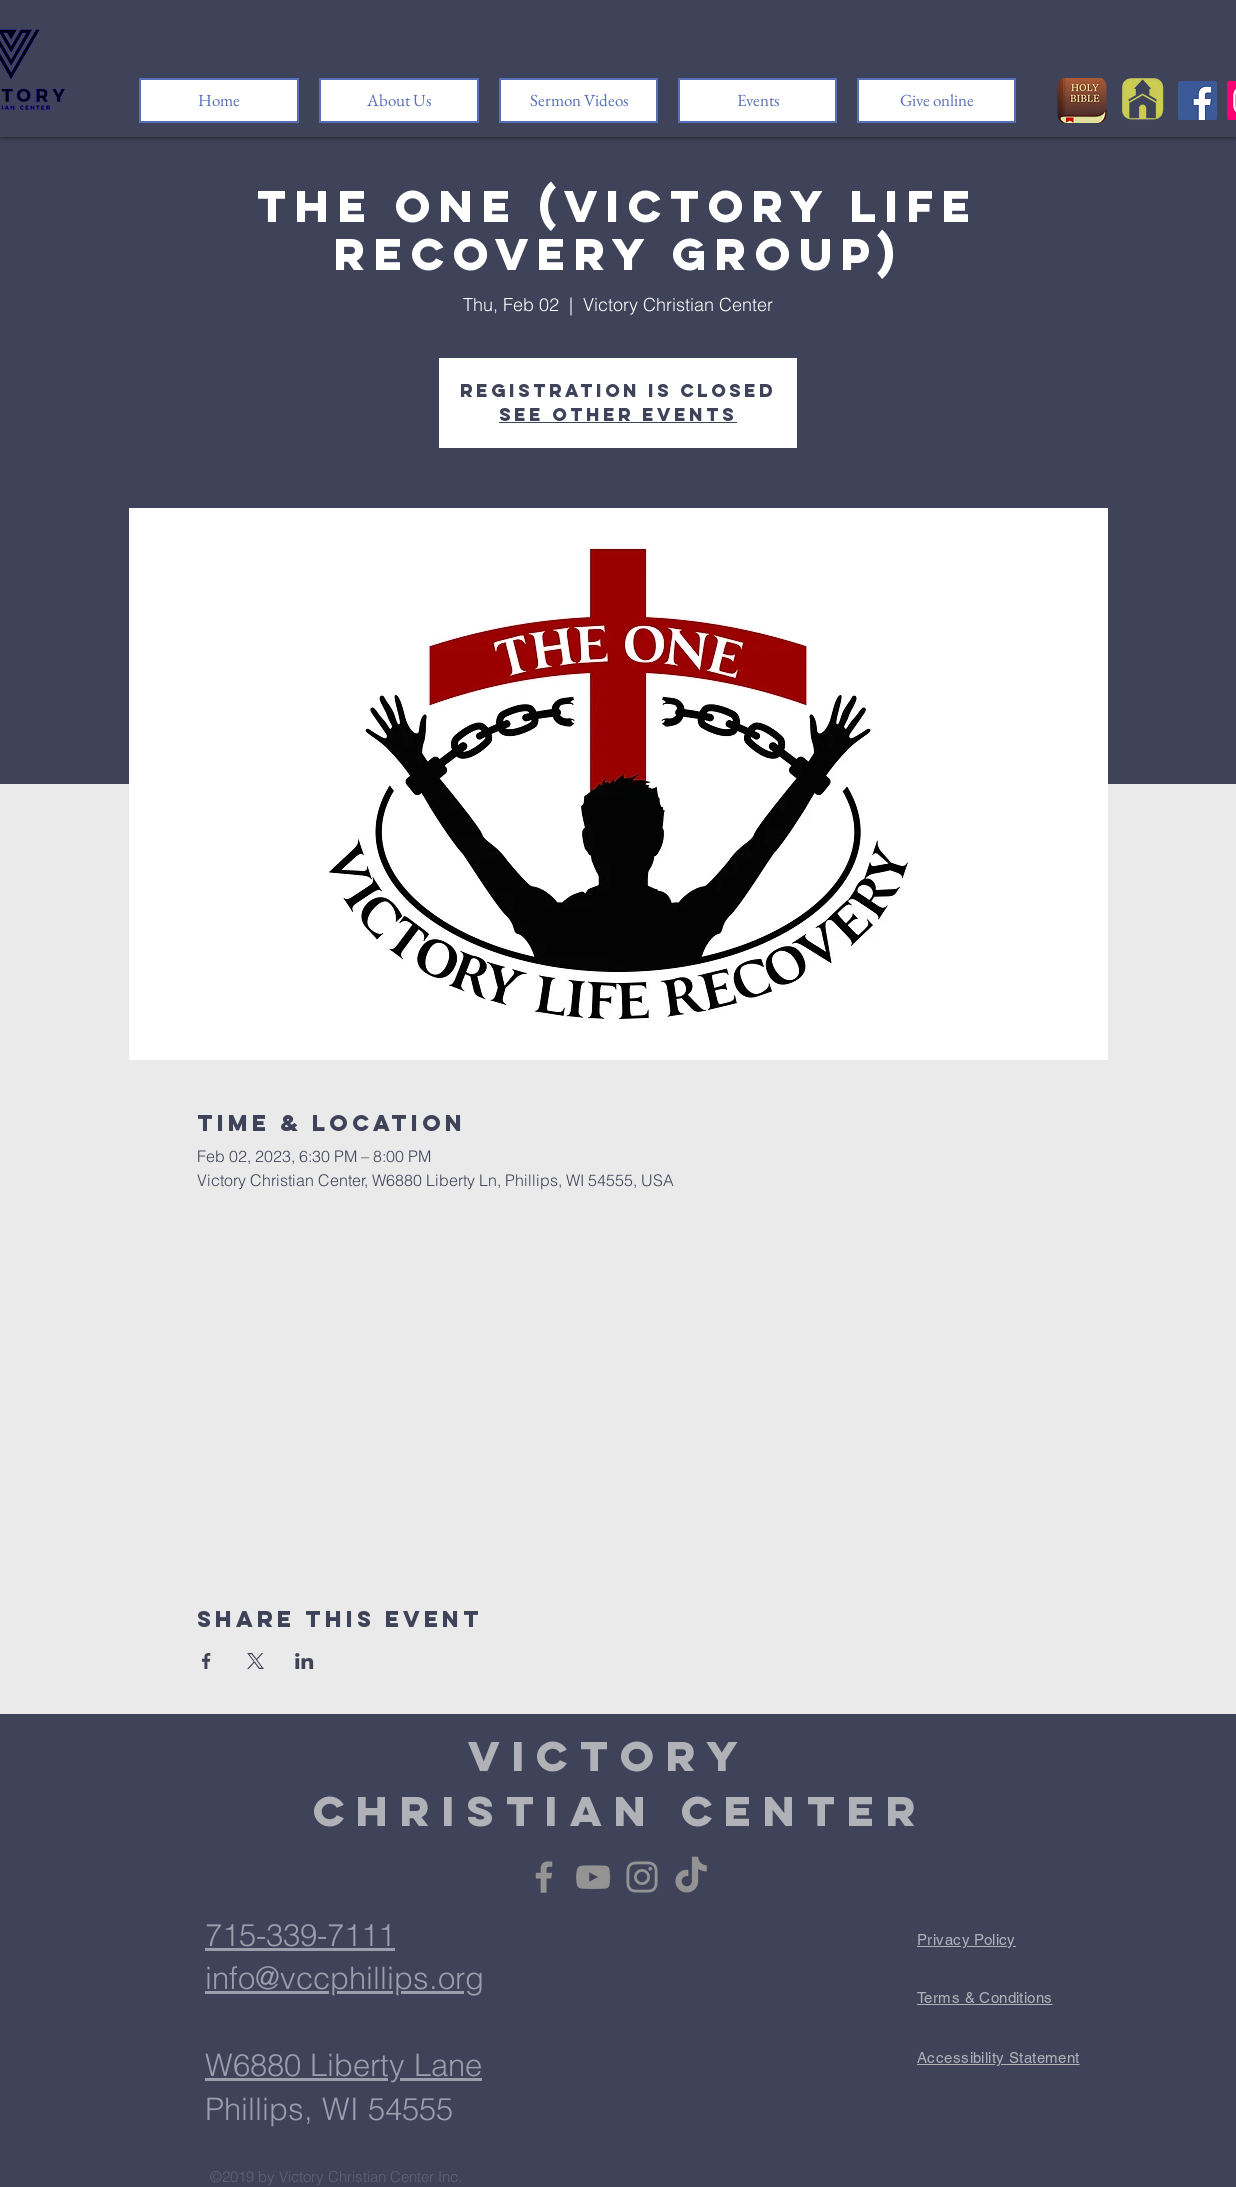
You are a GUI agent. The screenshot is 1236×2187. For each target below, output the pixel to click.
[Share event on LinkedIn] (304, 1661)
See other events (618, 414)
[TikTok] (691, 1877)
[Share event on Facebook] (206, 1661)
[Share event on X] (255, 1661)
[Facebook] (1197, 100)
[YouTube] (593, 1877)
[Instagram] (642, 1877)
